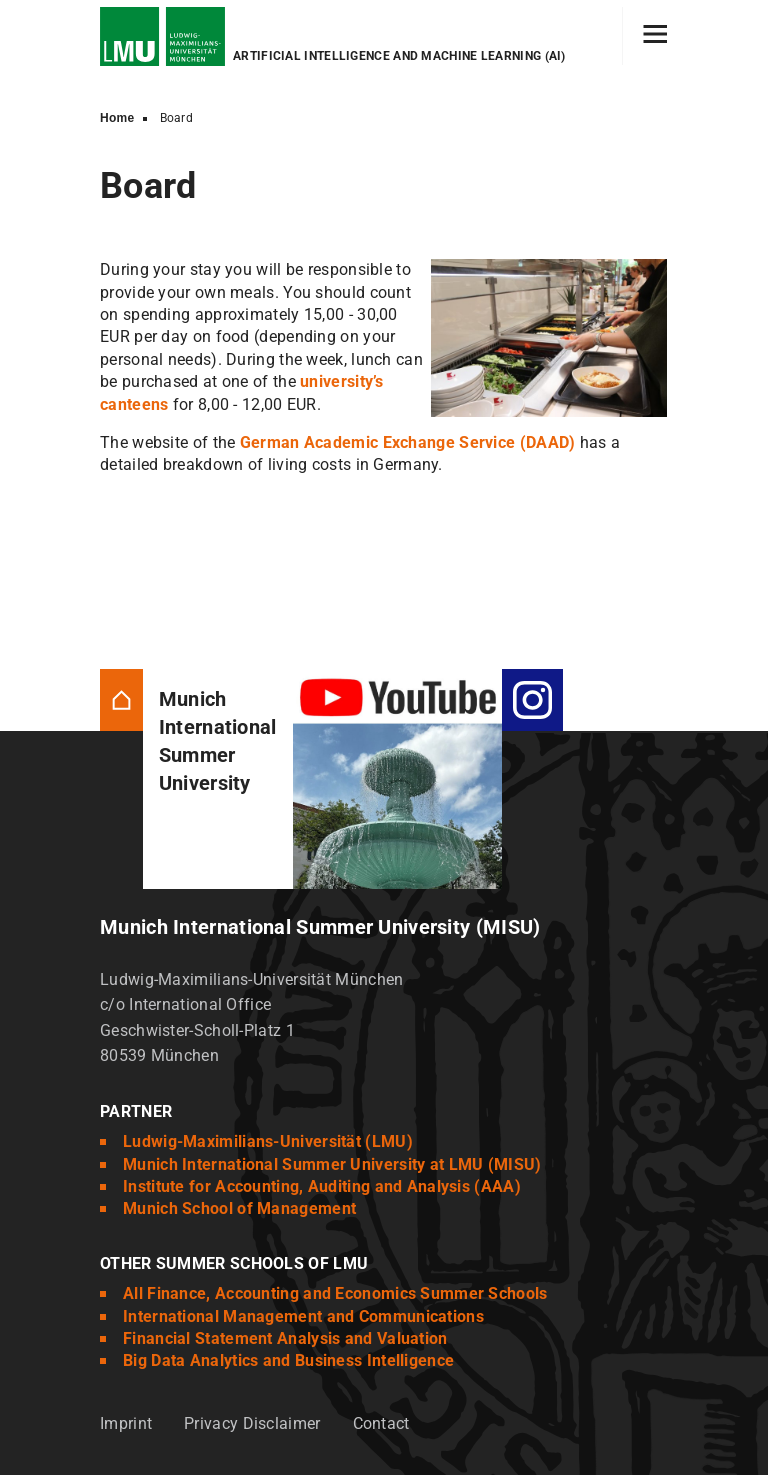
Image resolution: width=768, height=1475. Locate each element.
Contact (381, 1423)
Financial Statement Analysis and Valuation (285, 1338)
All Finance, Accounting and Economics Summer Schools (335, 1293)
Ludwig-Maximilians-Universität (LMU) (268, 1141)
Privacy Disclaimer (252, 1423)
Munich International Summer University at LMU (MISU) (332, 1164)
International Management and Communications (303, 1316)
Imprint (126, 1423)
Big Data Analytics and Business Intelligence (288, 1360)
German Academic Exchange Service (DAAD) (408, 442)
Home (117, 118)
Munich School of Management (239, 1208)
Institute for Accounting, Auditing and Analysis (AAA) (322, 1186)
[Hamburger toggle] (655, 36)
